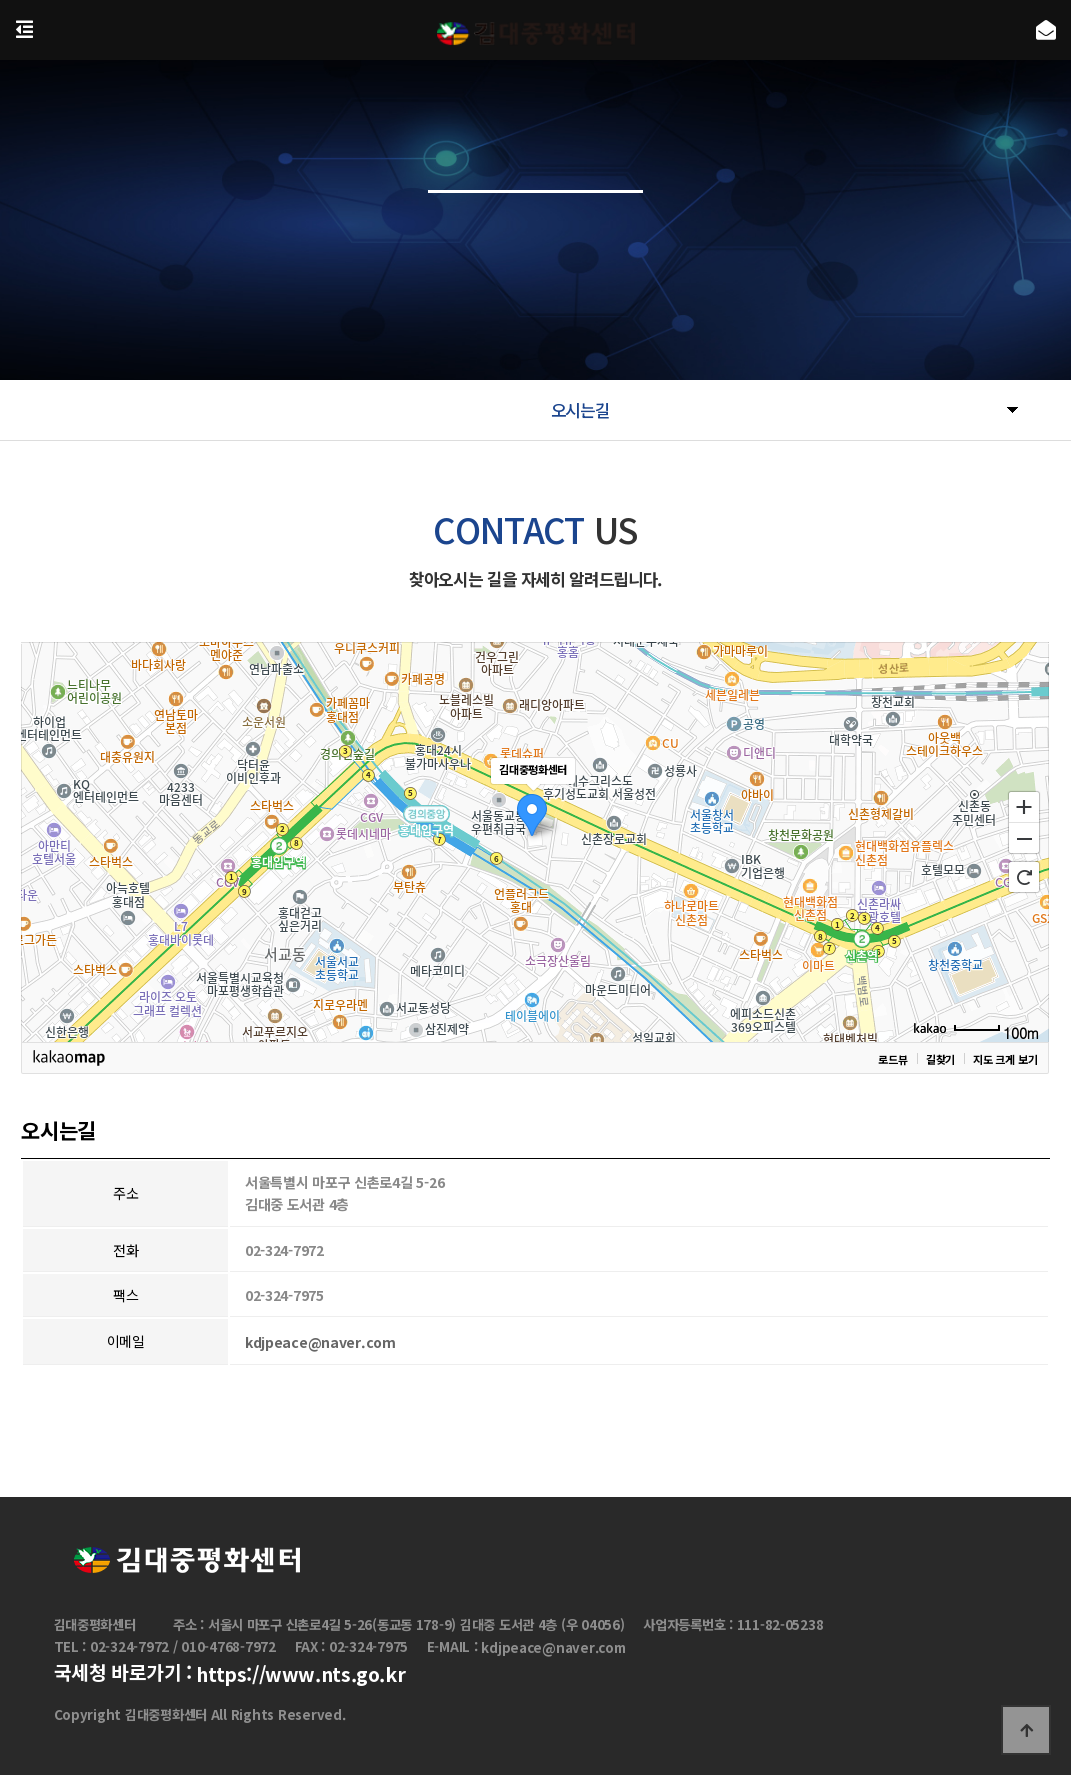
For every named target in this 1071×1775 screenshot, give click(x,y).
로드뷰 (892, 1064)
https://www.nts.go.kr (300, 1675)
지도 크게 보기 (1005, 1064)
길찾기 (940, 1064)
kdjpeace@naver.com (320, 1348)
